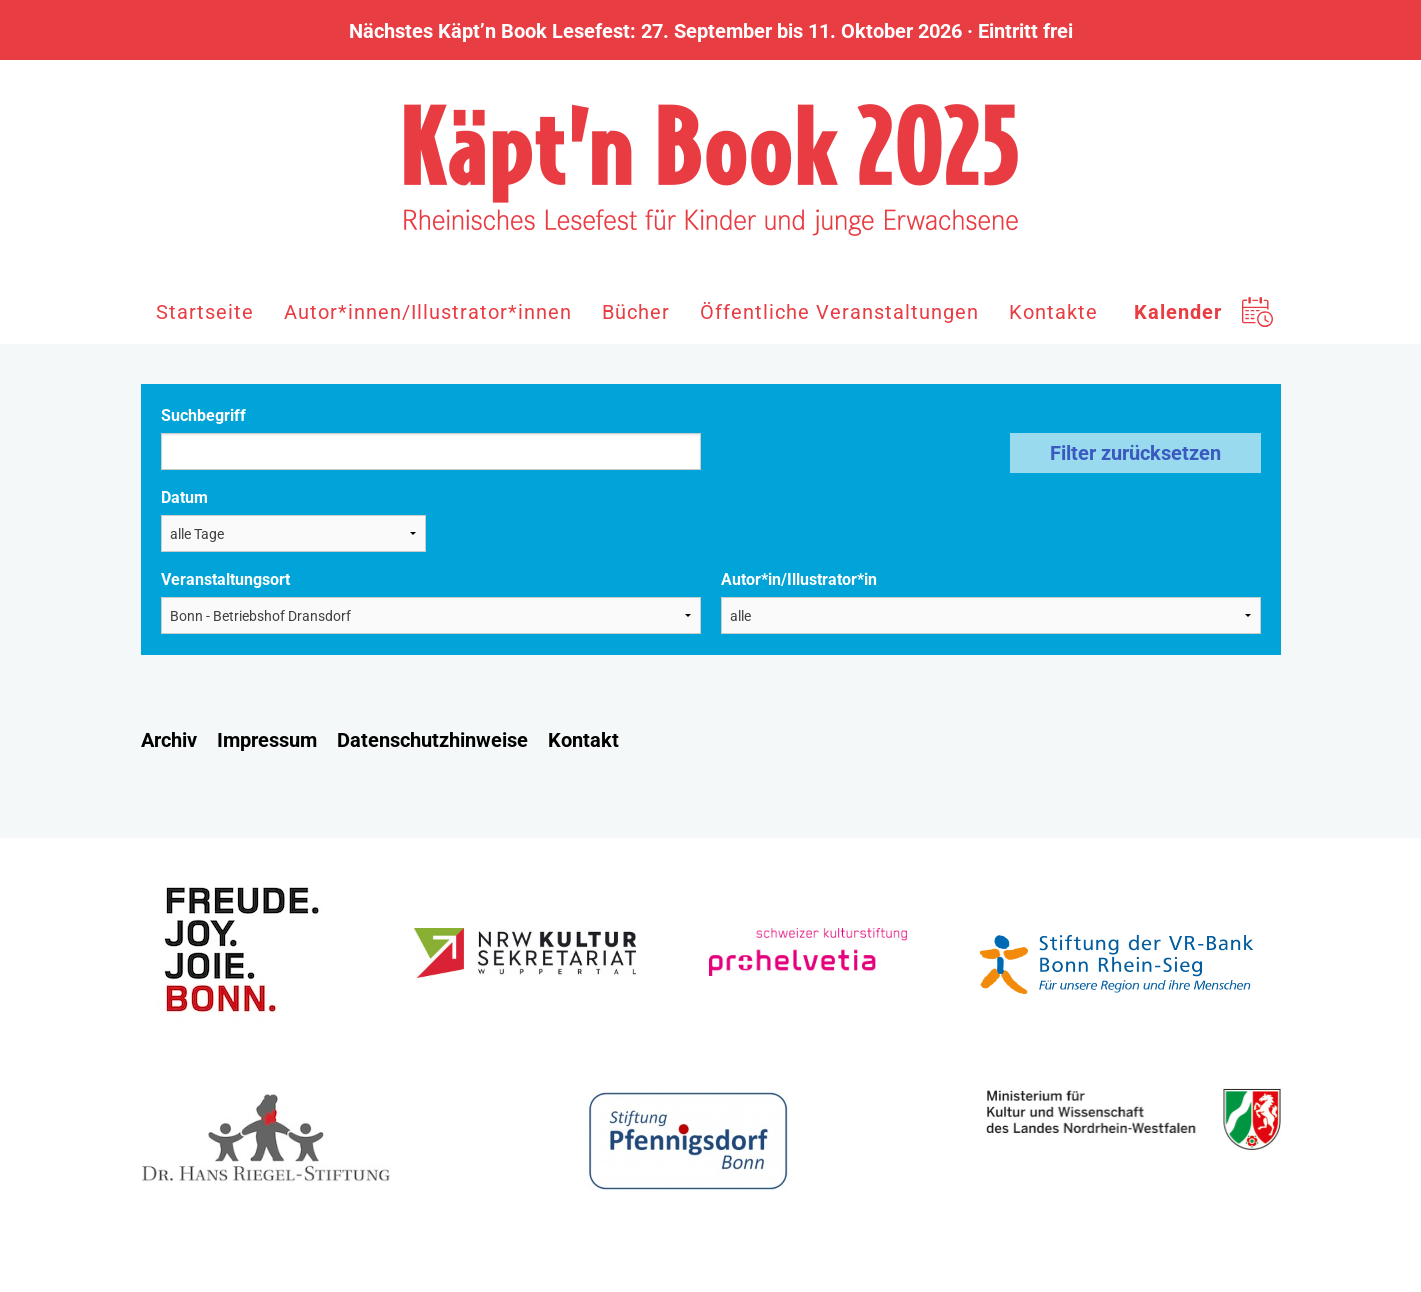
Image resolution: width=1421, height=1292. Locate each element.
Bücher (636, 312)
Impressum (267, 740)
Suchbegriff (203, 415)
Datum (184, 497)
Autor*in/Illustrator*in (799, 579)
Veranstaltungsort (225, 579)
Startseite (205, 312)
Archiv (169, 740)
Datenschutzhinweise (432, 740)
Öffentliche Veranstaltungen (839, 312)
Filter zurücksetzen (1135, 453)
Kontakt (583, 740)
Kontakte (1053, 312)
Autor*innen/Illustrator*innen (428, 312)
